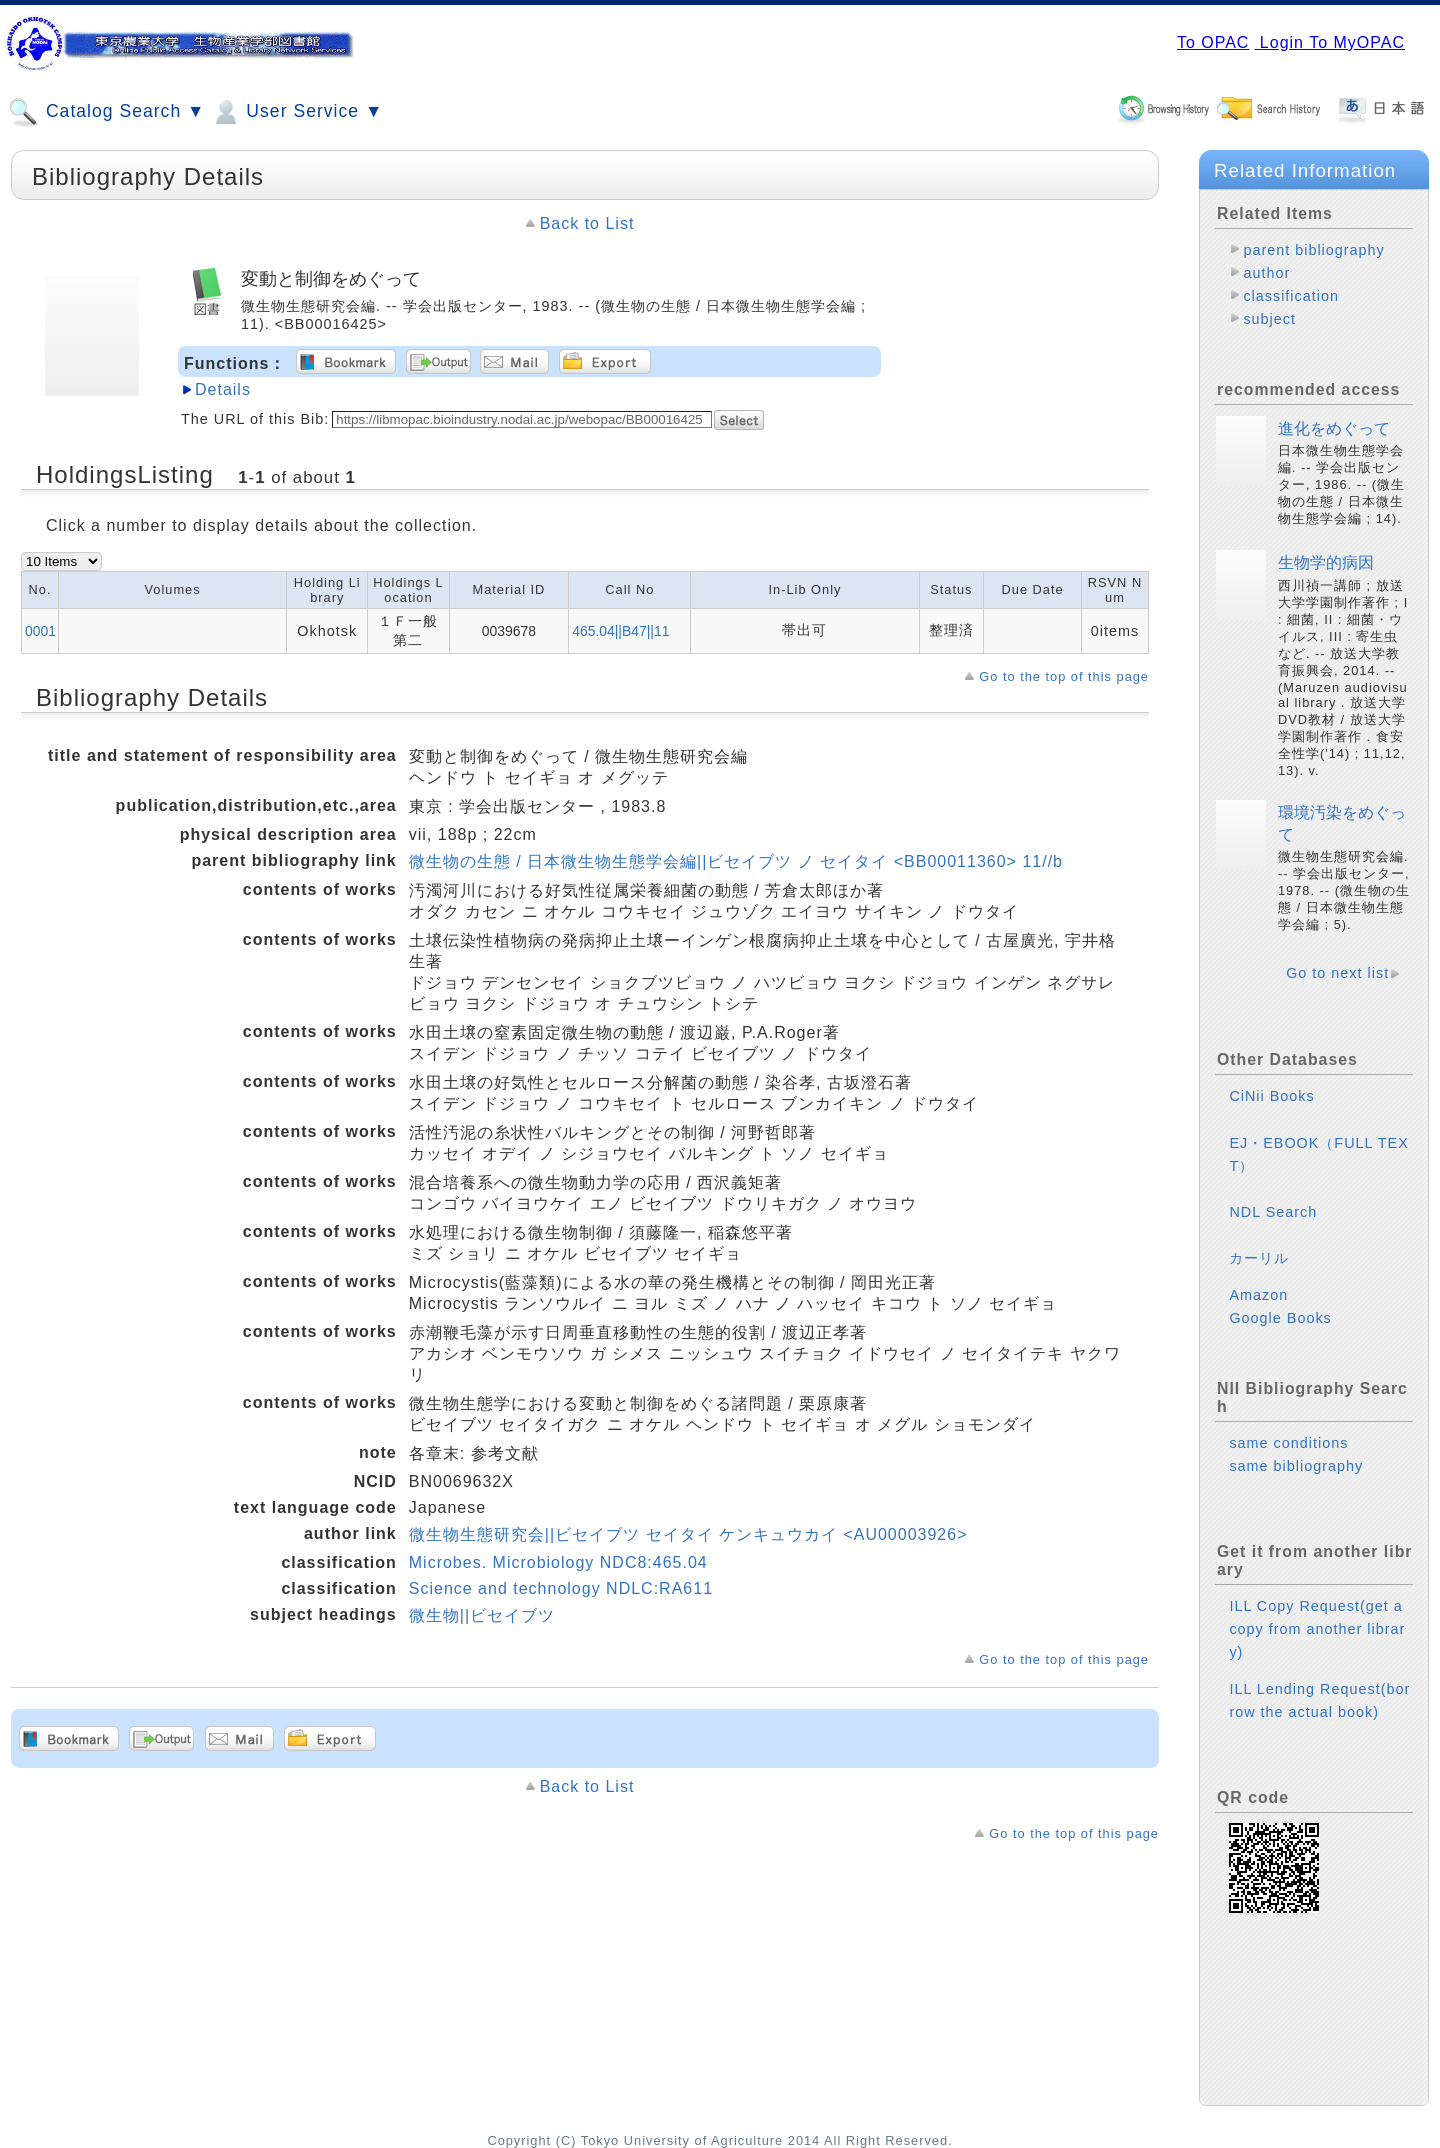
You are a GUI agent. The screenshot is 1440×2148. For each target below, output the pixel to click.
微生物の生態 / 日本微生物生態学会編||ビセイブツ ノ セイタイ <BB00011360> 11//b (736, 861)
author (1266, 273)
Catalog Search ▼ (106, 112)
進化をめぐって (1334, 428)
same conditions (1288, 1443)
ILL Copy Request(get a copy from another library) (1317, 1629)
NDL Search (1273, 1212)
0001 (40, 631)
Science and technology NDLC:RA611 (561, 1588)
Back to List (587, 223)
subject (1269, 319)
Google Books (1280, 1318)
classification (1291, 296)
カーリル (1259, 1258)
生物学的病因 (1326, 562)
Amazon (1258, 1295)
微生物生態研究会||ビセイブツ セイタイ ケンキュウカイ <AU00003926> (688, 1534)
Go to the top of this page (1064, 676)
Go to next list (1337, 973)
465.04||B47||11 (620, 631)
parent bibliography (1313, 250)
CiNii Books (1271, 1096)
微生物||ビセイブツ (482, 1615)
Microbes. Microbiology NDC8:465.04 (558, 1562)
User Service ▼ (296, 112)
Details (223, 389)
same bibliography (1296, 1466)
